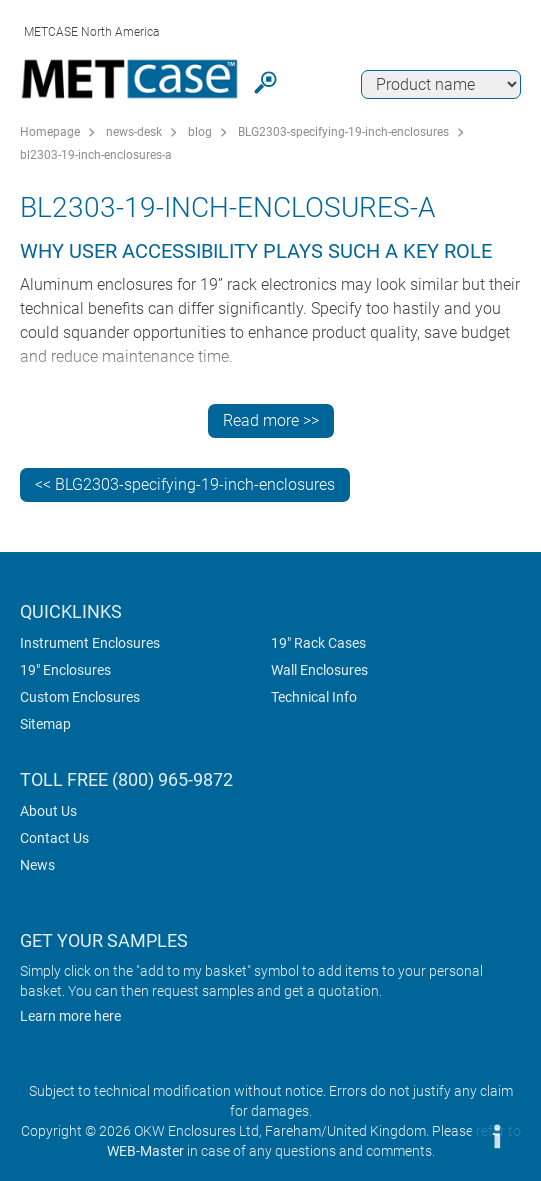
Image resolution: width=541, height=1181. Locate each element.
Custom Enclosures (80, 697)
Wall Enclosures (319, 670)
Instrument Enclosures (90, 643)
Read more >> (271, 420)
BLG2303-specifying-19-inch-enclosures (343, 132)
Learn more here (70, 1016)
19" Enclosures (65, 670)
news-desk (134, 132)
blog (200, 132)
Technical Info (314, 697)
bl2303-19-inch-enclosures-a (96, 155)
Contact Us (54, 838)
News (37, 865)
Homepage (50, 132)
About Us (48, 811)
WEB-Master (145, 1151)
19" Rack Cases (318, 643)
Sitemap (45, 724)
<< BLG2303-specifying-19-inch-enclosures (185, 484)
